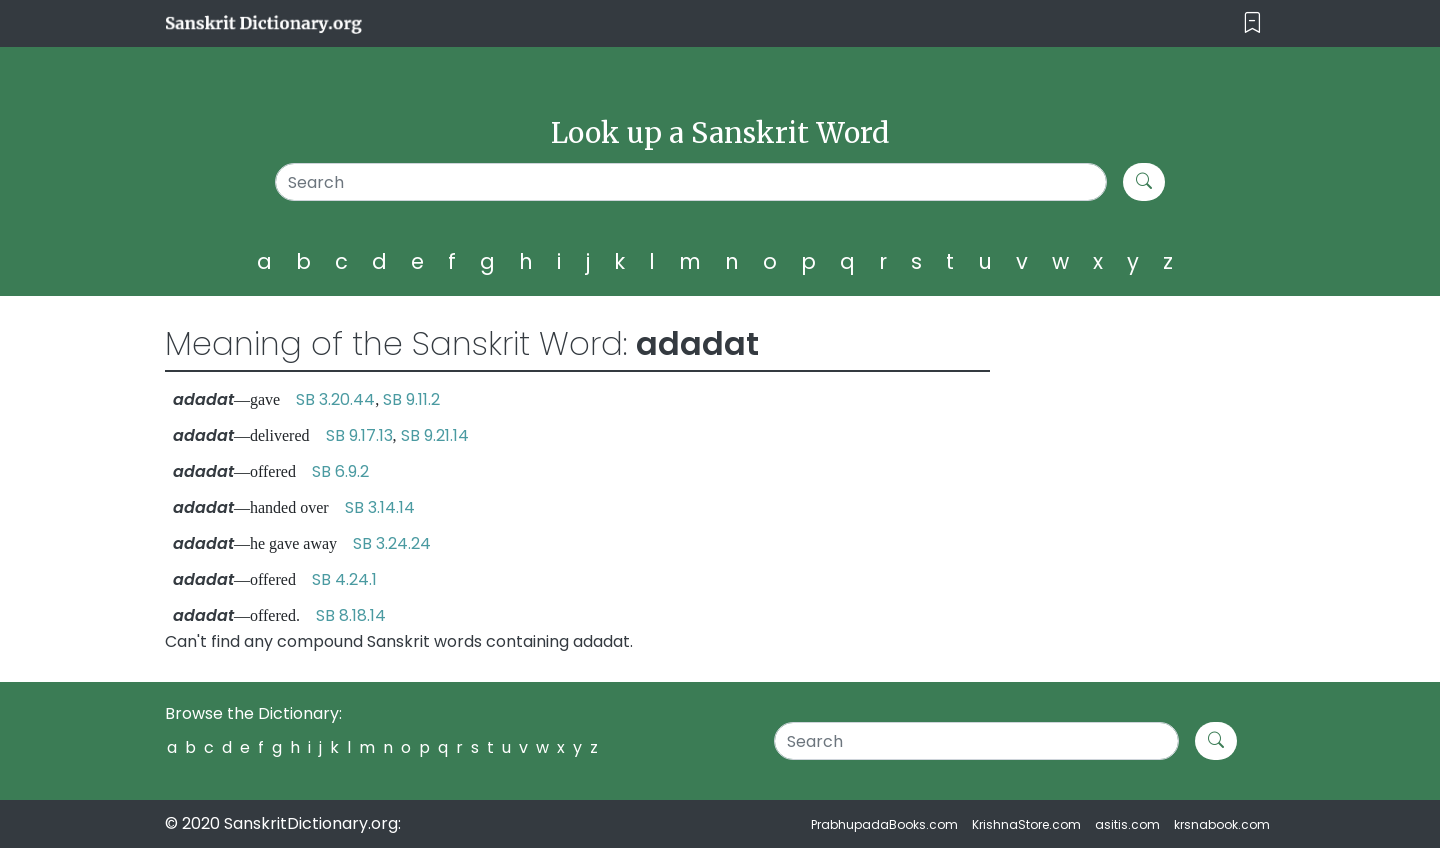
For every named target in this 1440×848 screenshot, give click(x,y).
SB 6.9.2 (340, 471)
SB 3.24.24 (392, 543)
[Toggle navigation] (1252, 23)
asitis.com (1127, 824)
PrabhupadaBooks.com (884, 824)
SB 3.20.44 (335, 399)
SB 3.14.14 (380, 507)
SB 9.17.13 (359, 435)
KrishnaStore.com (1026, 824)
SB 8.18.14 (351, 615)
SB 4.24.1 (344, 579)
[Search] (691, 182)
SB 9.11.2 (411, 399)
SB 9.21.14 (435, 435)
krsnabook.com (1222, 824)
